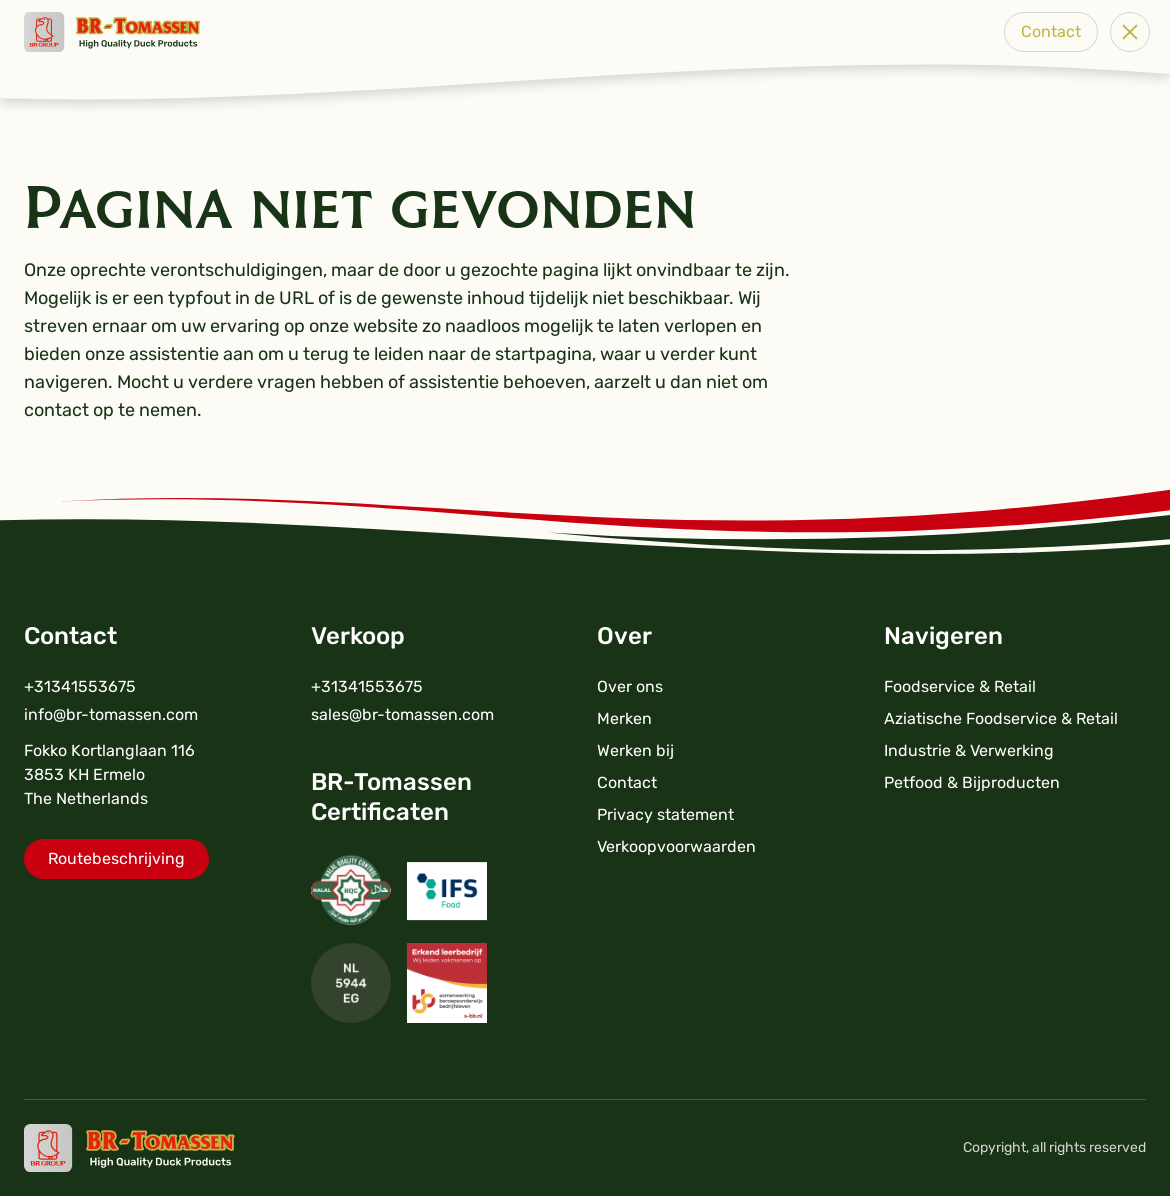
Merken (624, 718)
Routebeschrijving (116, 858)
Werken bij (635, 750)
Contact (1051, 31)
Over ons (630, 686)
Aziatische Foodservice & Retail (1001, 718)
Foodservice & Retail (960, 686)
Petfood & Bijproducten (972, 782)
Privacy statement (665, 814)
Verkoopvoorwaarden (676, 846)
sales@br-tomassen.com (402, 714)
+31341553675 (80, 686)
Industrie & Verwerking (969, 750)
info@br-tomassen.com (111, 714)
